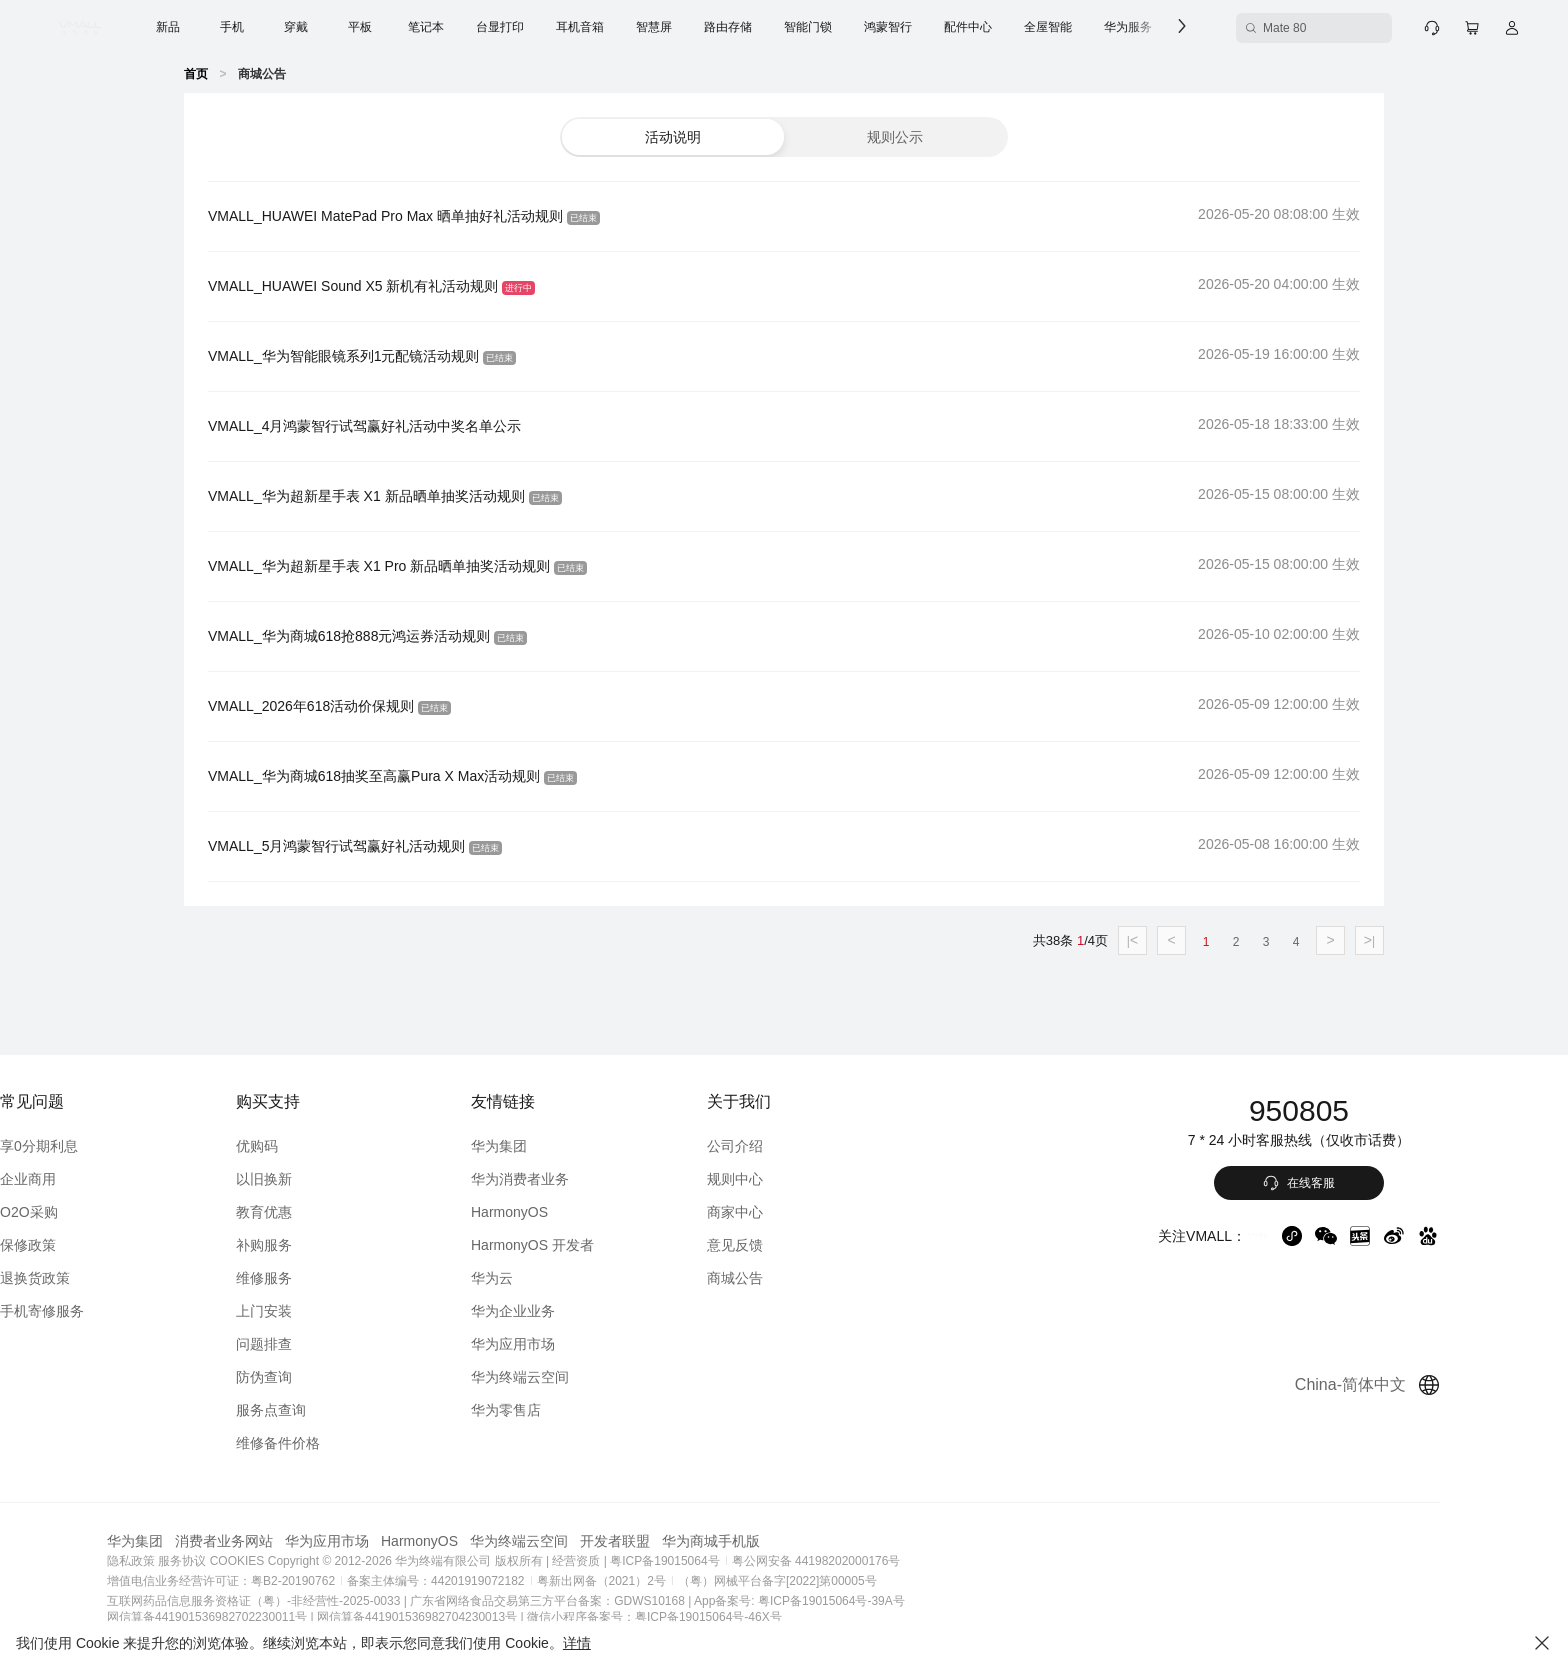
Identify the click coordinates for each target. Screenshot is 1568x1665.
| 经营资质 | (656, 1561)
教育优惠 (336, 1212)
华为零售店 (570, 1410)
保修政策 (108, 1245)
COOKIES (317, 1561)
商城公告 (791, 1278)
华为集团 (563, 1146)
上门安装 (336, 1311)
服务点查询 (343, 1410)
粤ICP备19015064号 (743, 1561)
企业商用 (108, 1179)
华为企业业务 (577, 1311)
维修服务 (336, 1278)
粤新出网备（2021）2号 (681, 1581)
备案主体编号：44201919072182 (515, 1581)
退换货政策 (115, 1278)
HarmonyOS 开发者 (596, 1245)
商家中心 (791, 1212)
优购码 (329, 1146)
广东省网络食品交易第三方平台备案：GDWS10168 (627, 1601)
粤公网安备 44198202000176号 (896, 1561)
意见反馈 (791, 1245)
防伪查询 (336, 1377)
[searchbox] (1274, 28)
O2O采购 (109, 1212)
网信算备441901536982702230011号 (287, 1617)
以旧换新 (336, 1179)
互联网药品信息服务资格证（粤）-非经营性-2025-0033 (333, 1601)
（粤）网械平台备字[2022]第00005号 (857, 1581)
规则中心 (791, 1179)
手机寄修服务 (122, 1311)
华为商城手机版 (791, 1541)
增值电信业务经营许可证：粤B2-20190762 (301, 1581)
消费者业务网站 (304, 1541)
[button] (673, 137)
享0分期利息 (119, 1146)
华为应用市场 (577, 1344)
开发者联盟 (695, 1541)
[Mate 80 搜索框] (1274, 28)
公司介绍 (791, 1146)
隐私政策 (211, 1561)
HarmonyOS (573, 1212)
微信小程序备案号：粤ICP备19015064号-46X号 (734, 1617)
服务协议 (262, 1561)
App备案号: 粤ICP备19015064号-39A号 (879, 1601)
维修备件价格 (350, 1443)
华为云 (556, 1278)
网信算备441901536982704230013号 (497, 1617)
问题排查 (336, 1344)
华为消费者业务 (584, 1179)
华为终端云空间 (584, 1377)
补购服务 (336, 1245)
